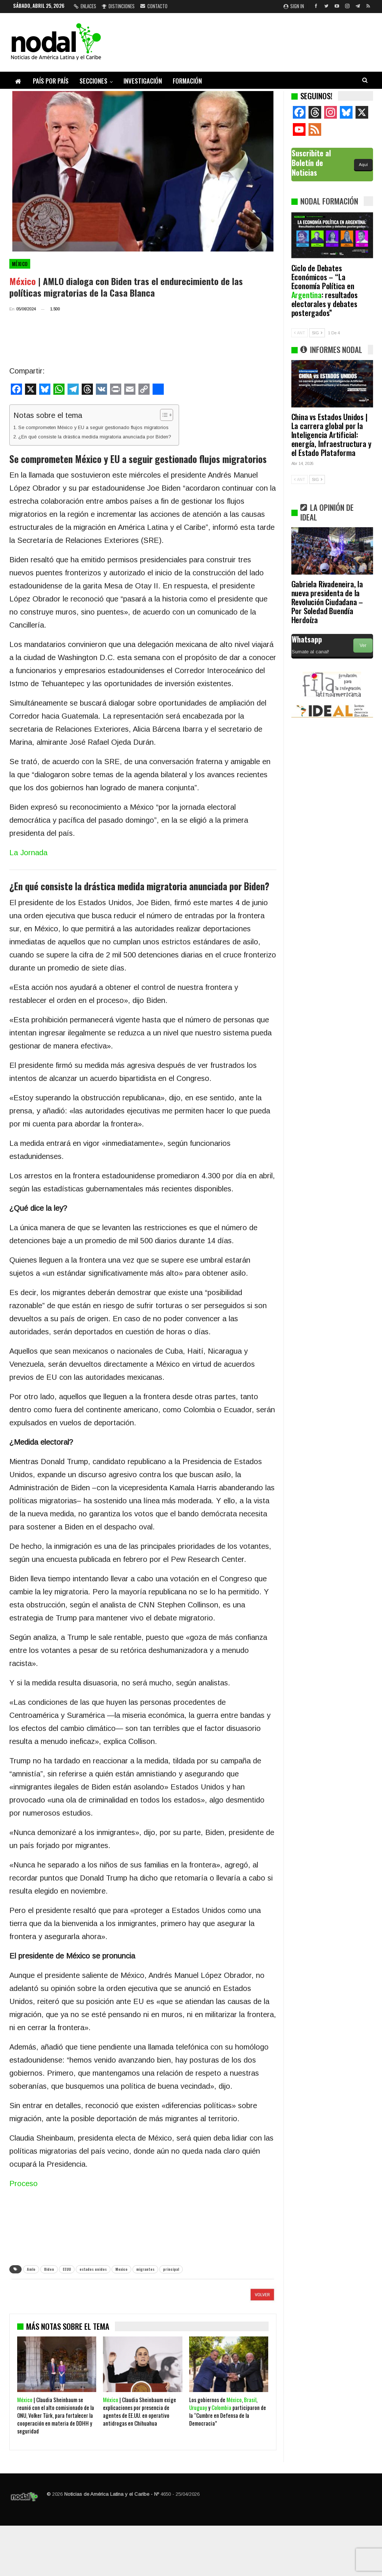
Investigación (142, 80)
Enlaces (85, 6)
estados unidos (93, 2269)
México (20, 264)
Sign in (294, 6)
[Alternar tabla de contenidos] (162, 415)
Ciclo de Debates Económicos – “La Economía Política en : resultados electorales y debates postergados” (324, 290)
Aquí (363, 164)
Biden (49, 2269)
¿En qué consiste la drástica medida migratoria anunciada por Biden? (94, 437)
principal (171, 2269)
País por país (51, 80)
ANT (299, 333)
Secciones (93, 80)
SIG (317, 333)
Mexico (121, 2269)
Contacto (153, 6)
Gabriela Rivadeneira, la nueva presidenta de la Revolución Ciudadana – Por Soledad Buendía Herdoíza (327, 601)
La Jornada (28, 852)
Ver (363, 645)
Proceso (23, 2183)
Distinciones (118, 6)
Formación (187, 80)
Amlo (31, 2269)
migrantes (145, 2269)
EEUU (67, 2269)
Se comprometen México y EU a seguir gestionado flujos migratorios (93, 427)
